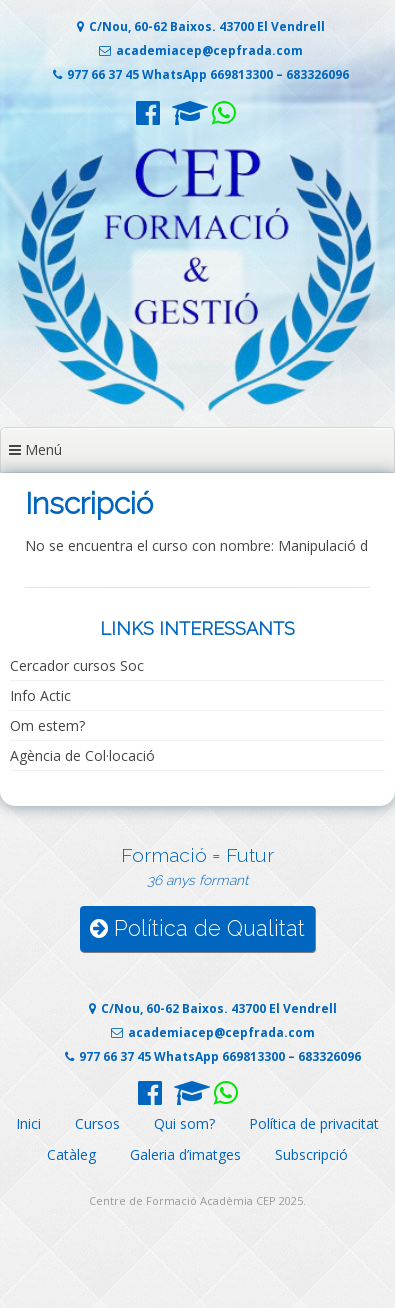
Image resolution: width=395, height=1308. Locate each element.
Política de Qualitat (197, 928)
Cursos (97, 1123)
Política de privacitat (314, 1123)
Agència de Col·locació (82, 755)
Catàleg (71, 1154)
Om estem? (47, 725)
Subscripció (311, 1154)
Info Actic (40, 695)
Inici (28, 1123)
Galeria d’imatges (185, 1154)
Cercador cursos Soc (77, 665)
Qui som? (184, 1123)
